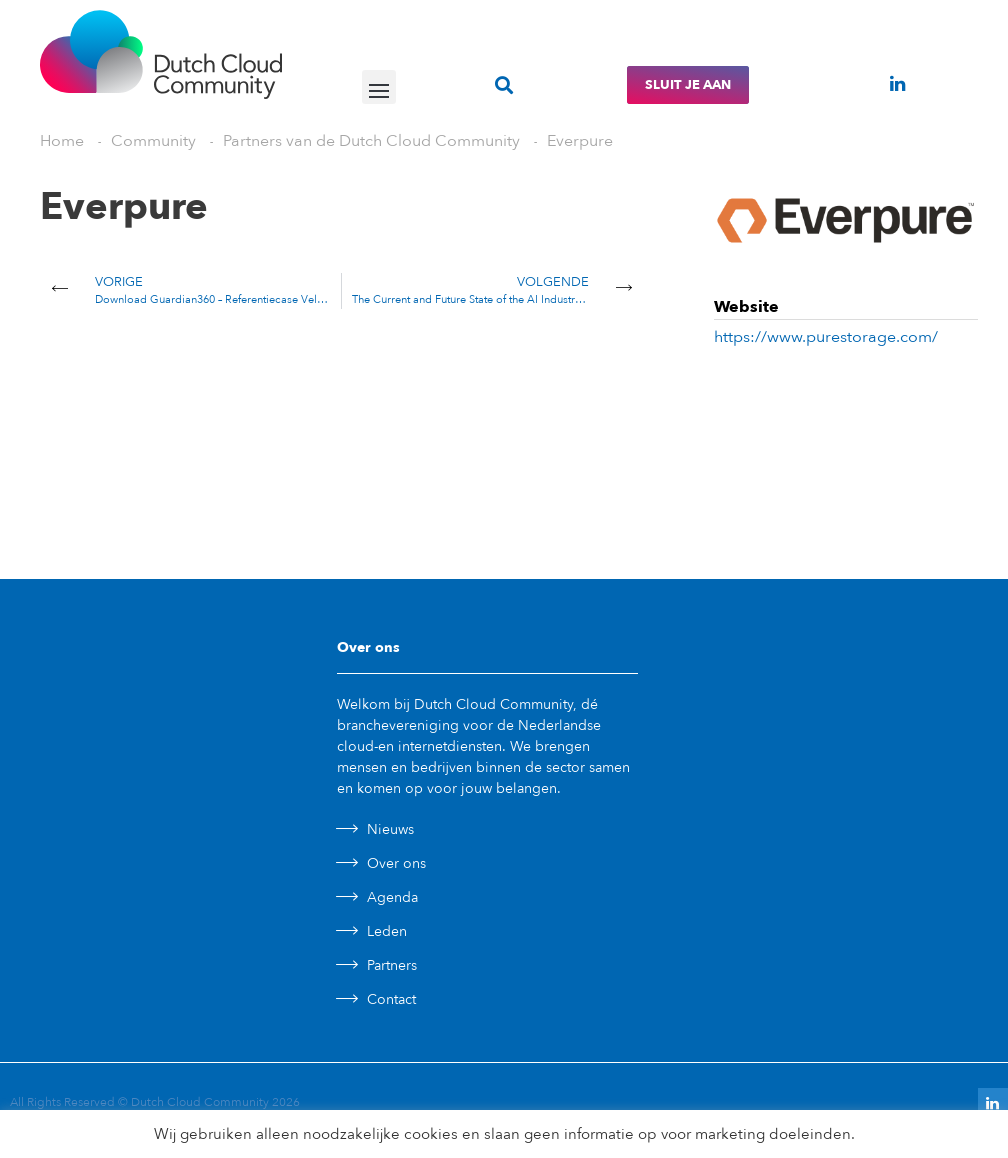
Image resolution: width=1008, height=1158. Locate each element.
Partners (392, 965)
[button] (379, 87)
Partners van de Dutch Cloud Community (371, 141)
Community (153, 141)
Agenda (392, 897)
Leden (387, 931)
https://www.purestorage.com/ (826, 337)
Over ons (396, 863)
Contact (391, 999)
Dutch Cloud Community (200, 1102)
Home (62, 141)
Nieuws (390, 829)
